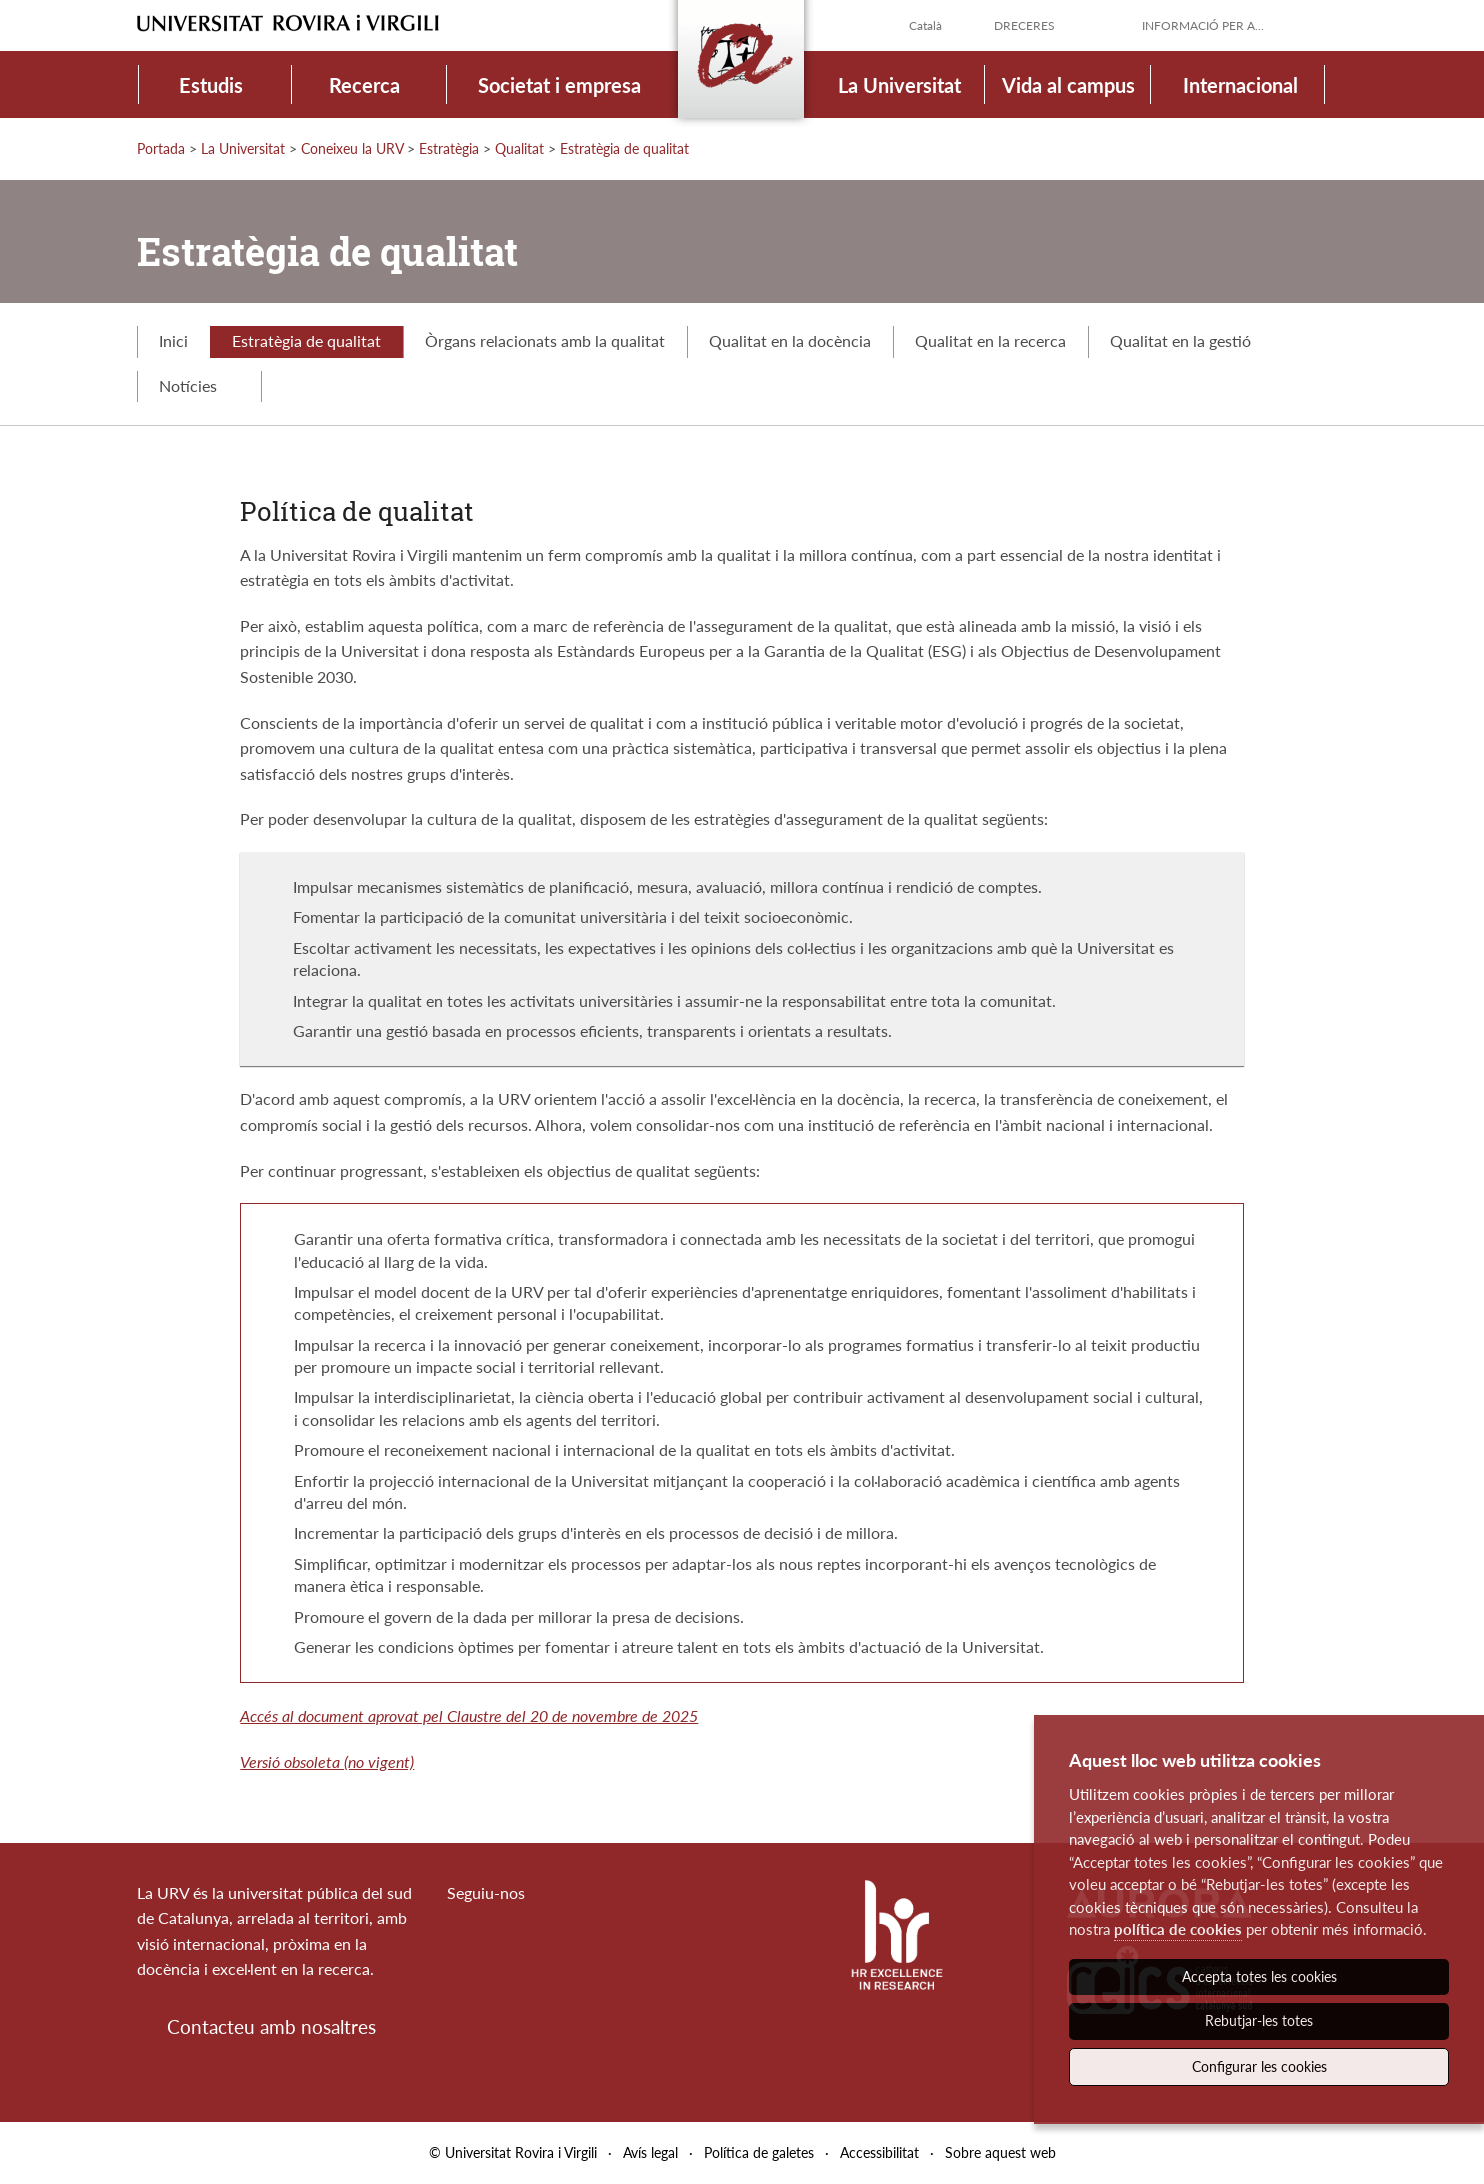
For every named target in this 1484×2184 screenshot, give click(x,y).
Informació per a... (1203, 25)
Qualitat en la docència (790, 340)
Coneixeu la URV (352, 148)
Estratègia (449, 148)
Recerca (364, 85)
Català (925, 25)
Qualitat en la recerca (990, 340)
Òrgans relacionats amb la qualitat (545, 340)
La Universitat (899, 85)
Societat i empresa (559, 85)
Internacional (1240, 85)
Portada (161, 148)
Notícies (199, 385)
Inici (173, 340)
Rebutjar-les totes (1259, 2020)
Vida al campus (1068, 85)
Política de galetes (759, 2152)
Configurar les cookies (1259, 2066)
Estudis (211, 85)
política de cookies (1178, 1929)
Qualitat (519, 148)
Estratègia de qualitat (624, 148)
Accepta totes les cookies (1259, 1976)
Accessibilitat (879, 2152)
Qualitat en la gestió (1180, 340)
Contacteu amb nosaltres (271, 2026)
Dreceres (1024, 25)
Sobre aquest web (1000, 2152)
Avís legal (650, 2152)
